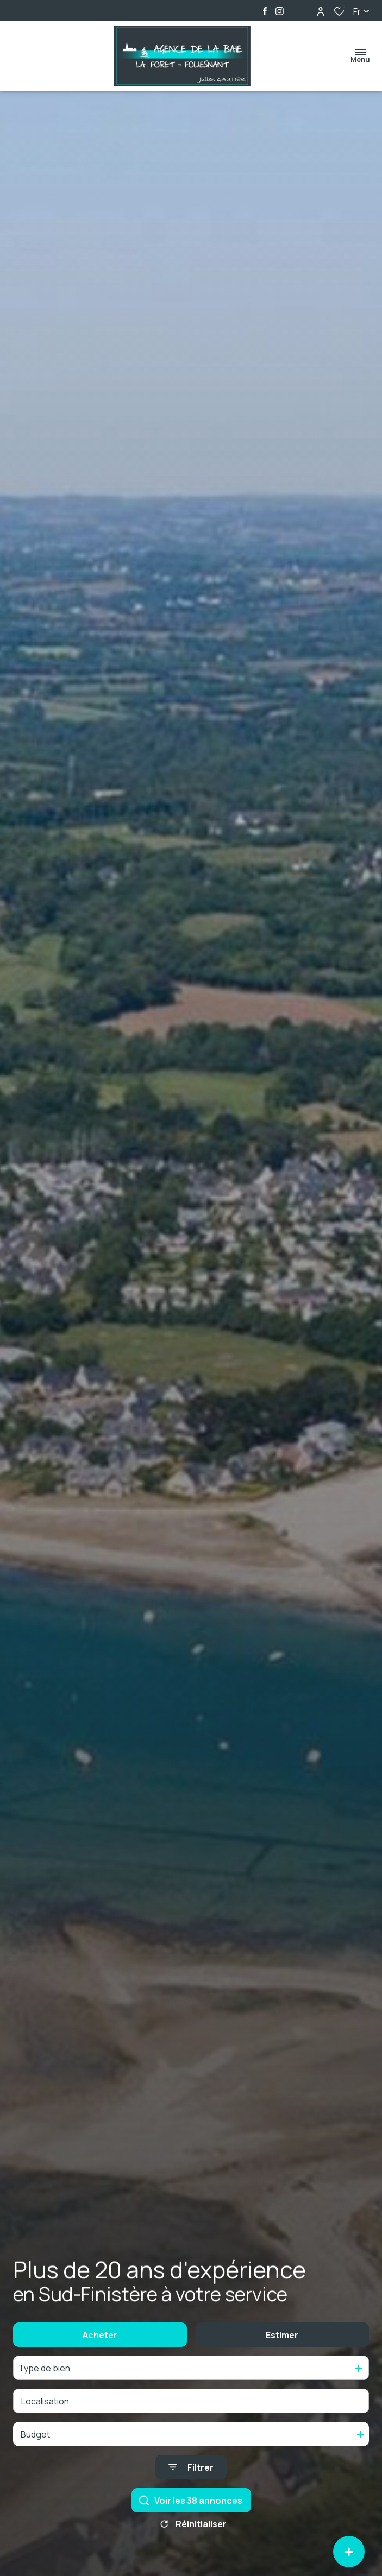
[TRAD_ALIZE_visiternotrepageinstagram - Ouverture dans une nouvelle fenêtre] (279, 11)
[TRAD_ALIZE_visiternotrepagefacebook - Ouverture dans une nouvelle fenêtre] (265, 11)
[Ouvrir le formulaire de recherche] (191, 2488)
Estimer (282, 2355)
